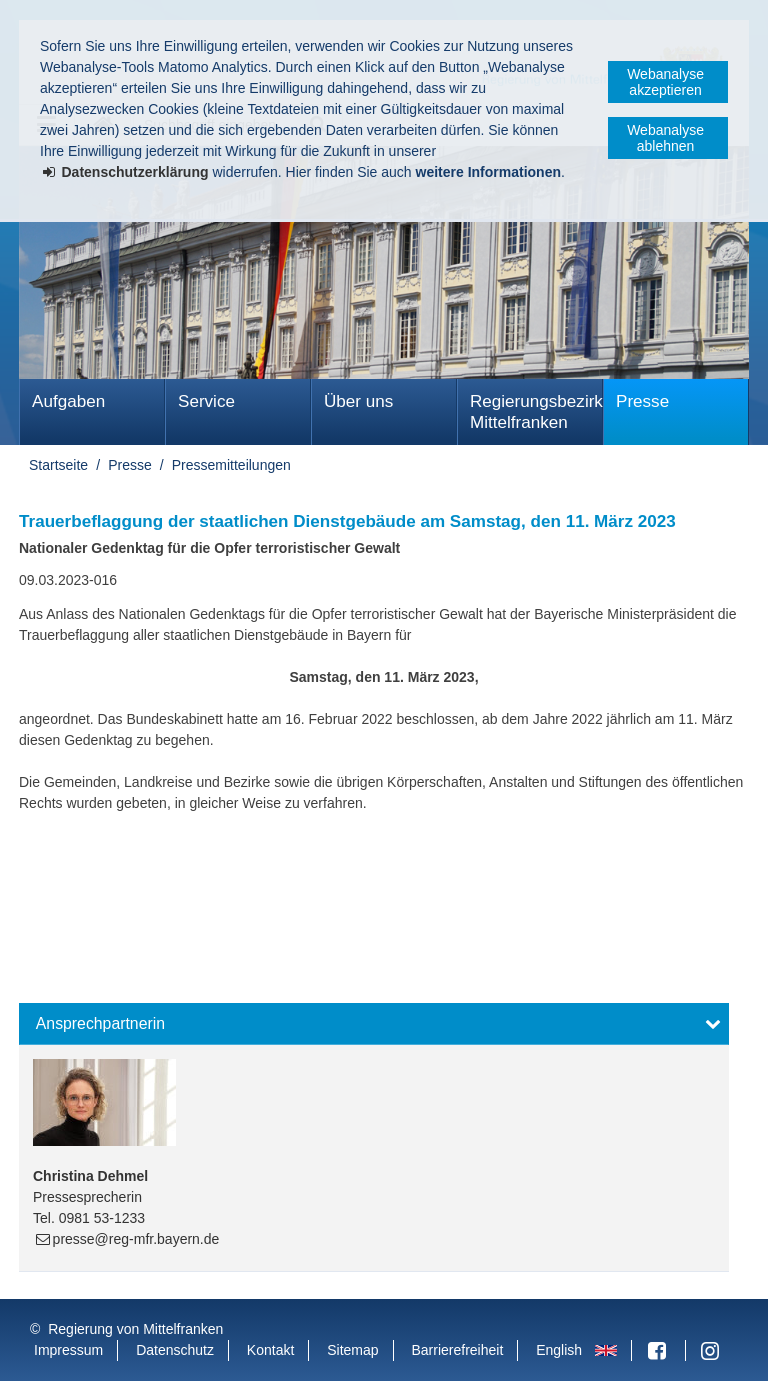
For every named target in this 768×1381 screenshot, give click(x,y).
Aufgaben (68, 401)
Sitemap (352, 1350)
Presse (642, 401)
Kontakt (270, 1350)
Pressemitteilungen (231, 465)
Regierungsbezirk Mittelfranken (536, 412)
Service (206, 401)
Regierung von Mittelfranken (135, 1329)
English (559, 1350)
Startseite (58, 465)
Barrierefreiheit (457, 1350)
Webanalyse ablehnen (665, 138)
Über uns (358, 401)
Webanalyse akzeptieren (665, 82)
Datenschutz (175, 1350)
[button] (374, 1024)
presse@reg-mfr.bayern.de (136, 1239)
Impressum (68, 1350)
